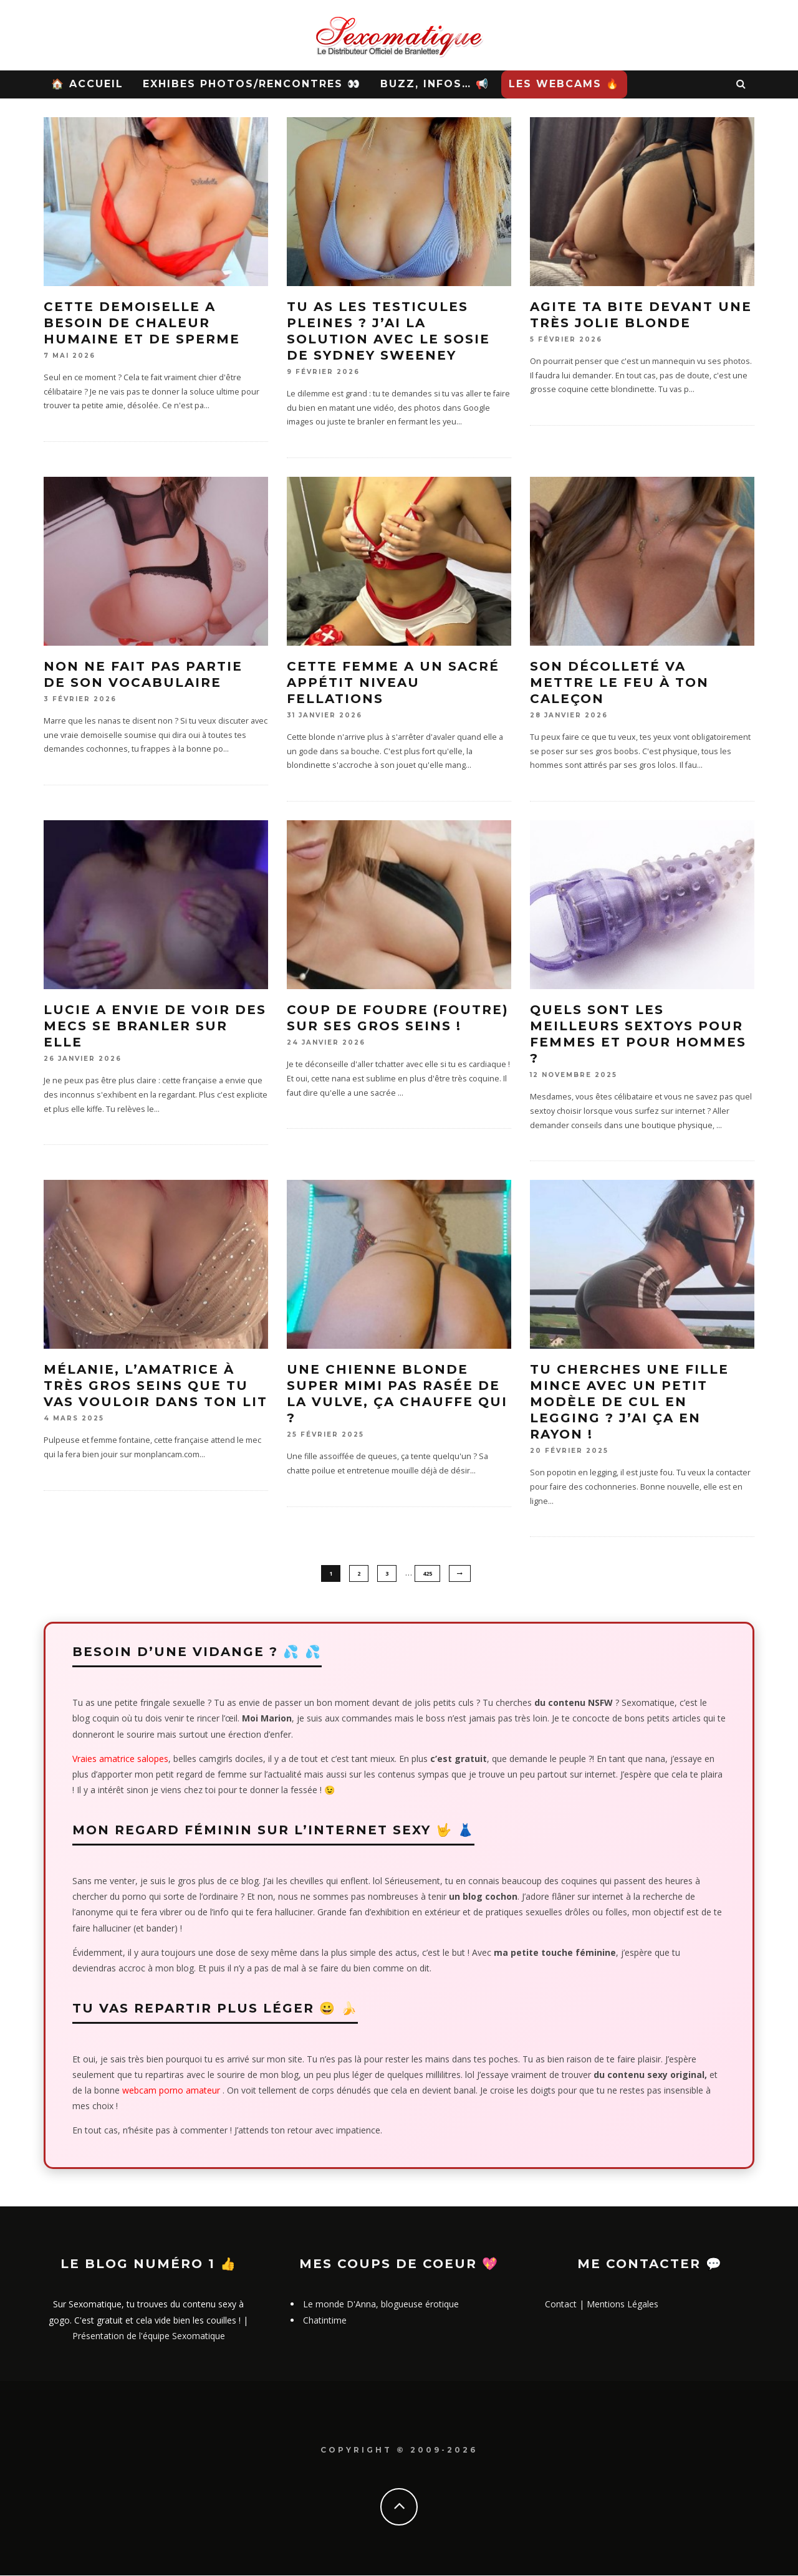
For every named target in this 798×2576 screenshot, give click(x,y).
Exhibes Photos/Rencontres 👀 (252, 84)
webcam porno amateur (171, 2091)
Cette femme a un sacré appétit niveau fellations (393, 682)
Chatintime (325, 2321)
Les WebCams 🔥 (564, 84)
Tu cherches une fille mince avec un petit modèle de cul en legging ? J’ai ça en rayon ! (629, 1402)
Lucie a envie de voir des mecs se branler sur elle (155, 1026)
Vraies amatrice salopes (120, 1759)
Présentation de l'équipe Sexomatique (148, 2336)
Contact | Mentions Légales (601, 2304)
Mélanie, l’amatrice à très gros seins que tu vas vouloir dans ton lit (155, 1385)
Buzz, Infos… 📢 (434, 84)
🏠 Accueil (87, 84)
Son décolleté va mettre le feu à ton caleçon (619, 682)
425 (427, 1573)
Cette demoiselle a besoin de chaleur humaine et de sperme (142, 323)
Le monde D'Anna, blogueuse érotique (381, 2304)
